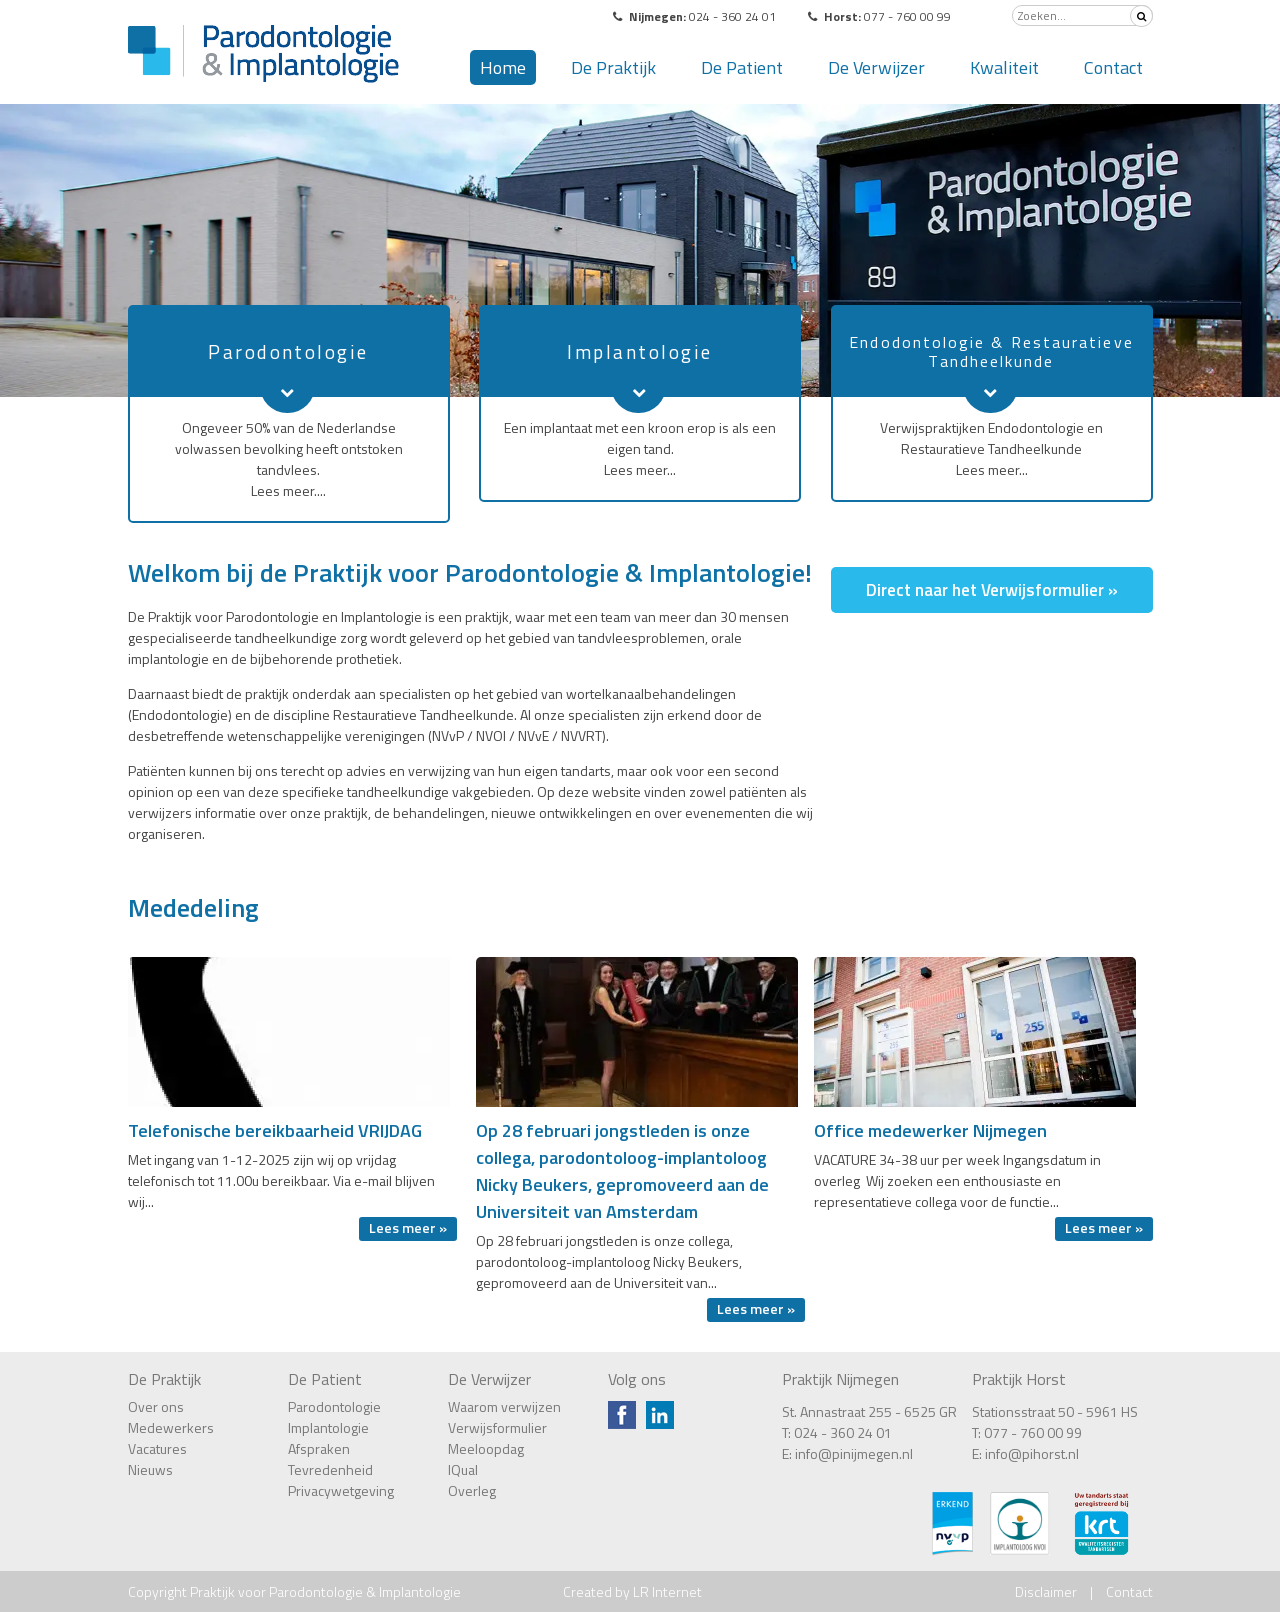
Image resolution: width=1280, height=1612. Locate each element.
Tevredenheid (330, 1469)
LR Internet (667, 1591)
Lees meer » (408, 1227)
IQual (463, 1469)
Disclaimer (1046, 1591)
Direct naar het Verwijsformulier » (992, 590)
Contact (1113, 67)
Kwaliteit (1004, 67)
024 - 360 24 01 (843, 1432)
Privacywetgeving (341, 1490)
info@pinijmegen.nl (854, 1453)
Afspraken (319, 1448)
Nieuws (150, 1469)
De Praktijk (613, 67)
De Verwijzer (876, 67)
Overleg (472, 1490)
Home (503, 67)
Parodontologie (334, 1406)
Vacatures (157, 1448)
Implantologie (328, 1427)
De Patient (742, 67)
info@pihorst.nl (1032, 1453)
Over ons (156, 1406)
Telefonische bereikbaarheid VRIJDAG (275, 1130)
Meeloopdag (486, 1448)
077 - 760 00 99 (1033, 1432)
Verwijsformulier (497, 1427)
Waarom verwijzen (504, 1406)
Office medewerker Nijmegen (930, 1130)
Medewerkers (171, 1427)
